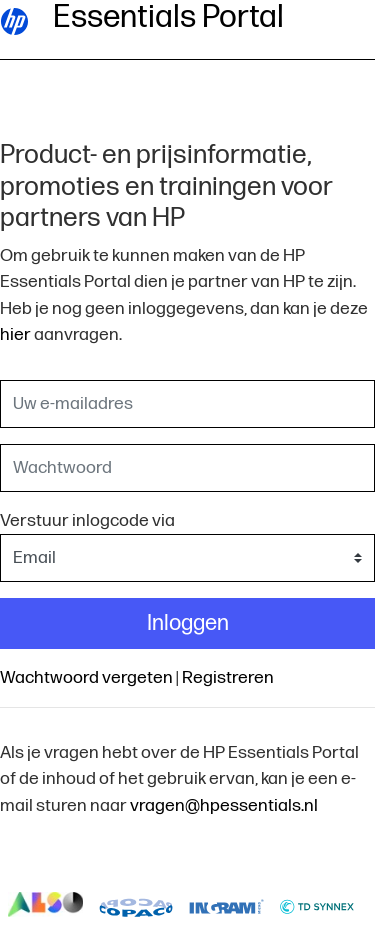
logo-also (45, 905)
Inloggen (188, 623)
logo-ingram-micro (226, 905)
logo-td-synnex (317, 905)
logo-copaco (136, 905)
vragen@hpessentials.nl (224, 805)
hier (15, 334)
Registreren (228, 677)
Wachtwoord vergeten (86, 677)
